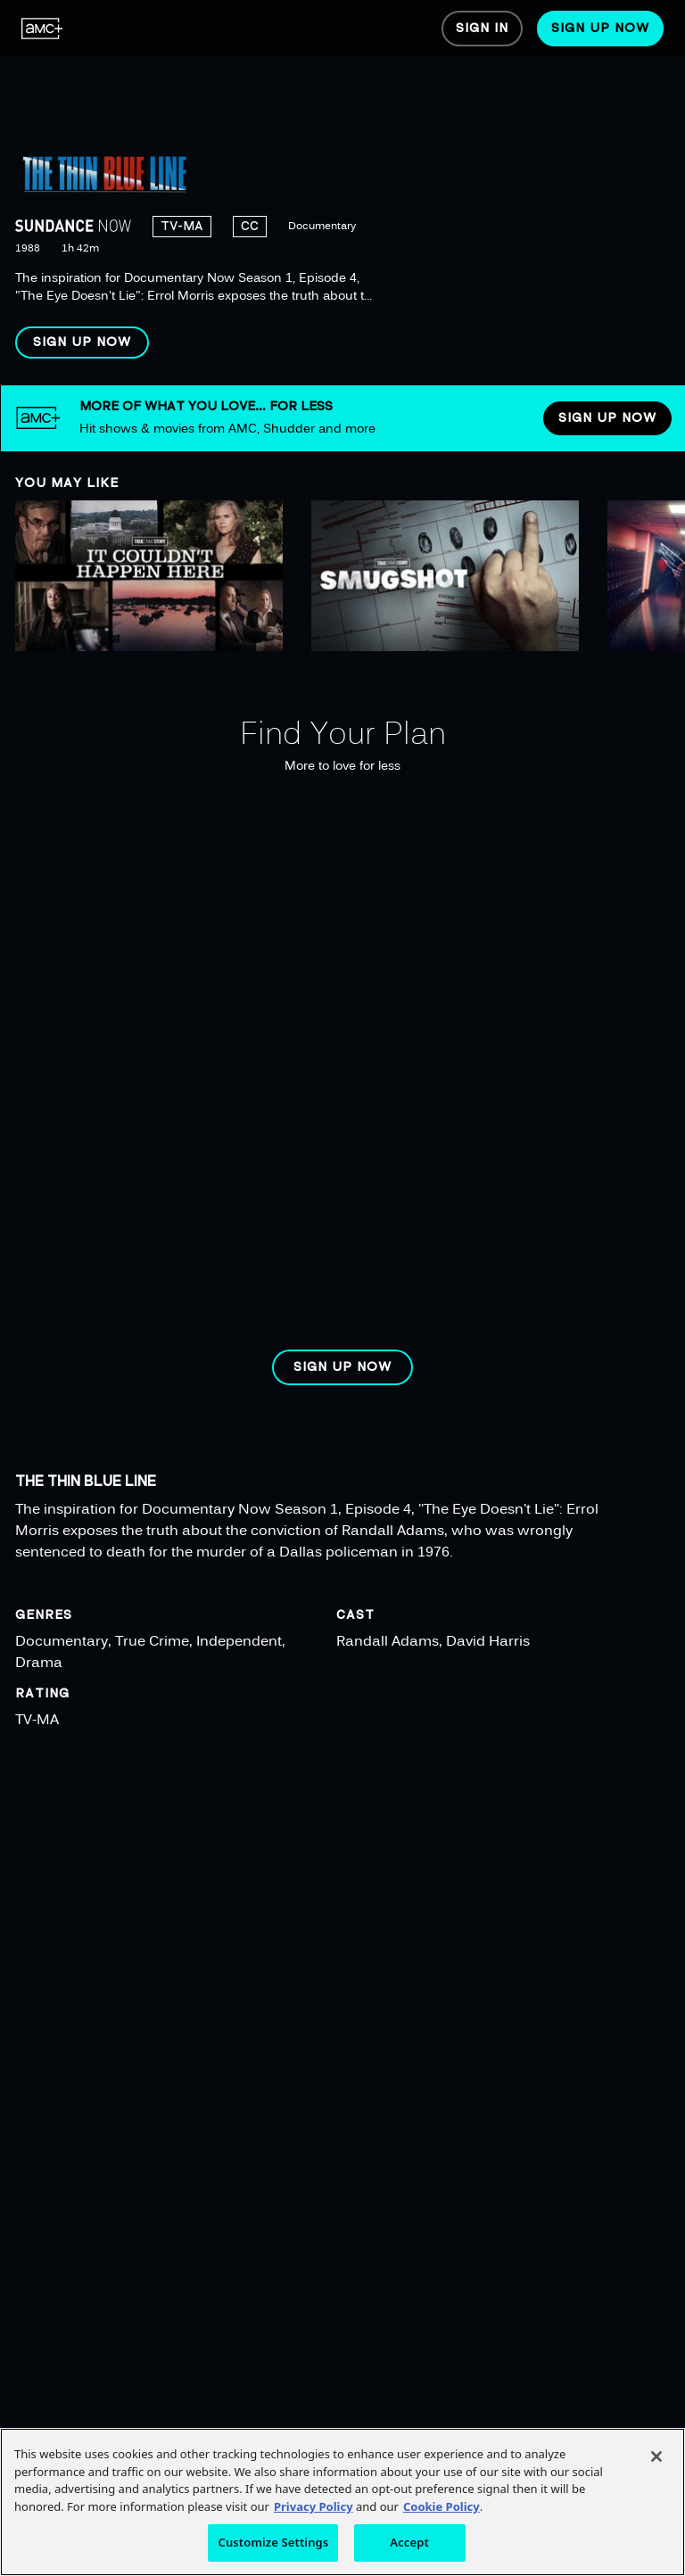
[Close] (656, 2456)
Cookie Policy (441, 2506)
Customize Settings (273, 2542)
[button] (82, 342)
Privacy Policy (313, 2506)
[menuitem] (42, 28)
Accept (409, 2542)
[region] (342, 192)
